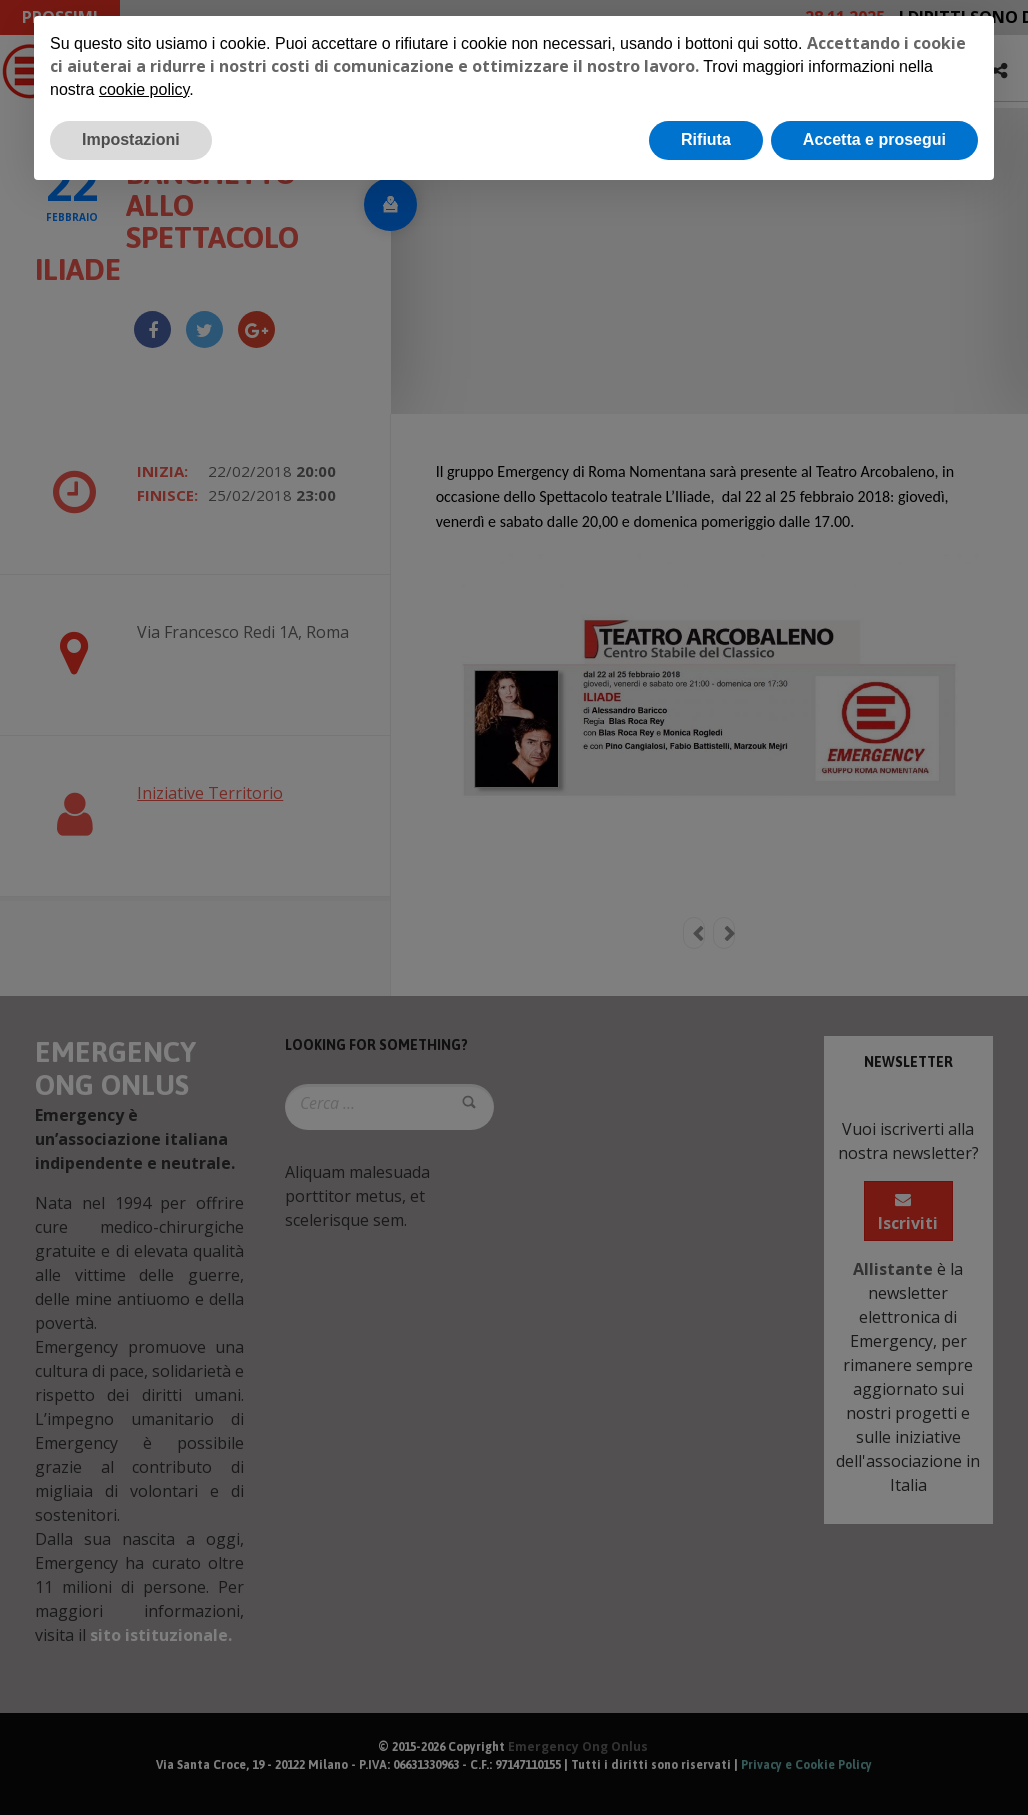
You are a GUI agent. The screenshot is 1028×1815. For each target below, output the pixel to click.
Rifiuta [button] (706, 139)
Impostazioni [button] (131, 139)
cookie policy (144, 89)
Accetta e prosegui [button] (874, 139)
